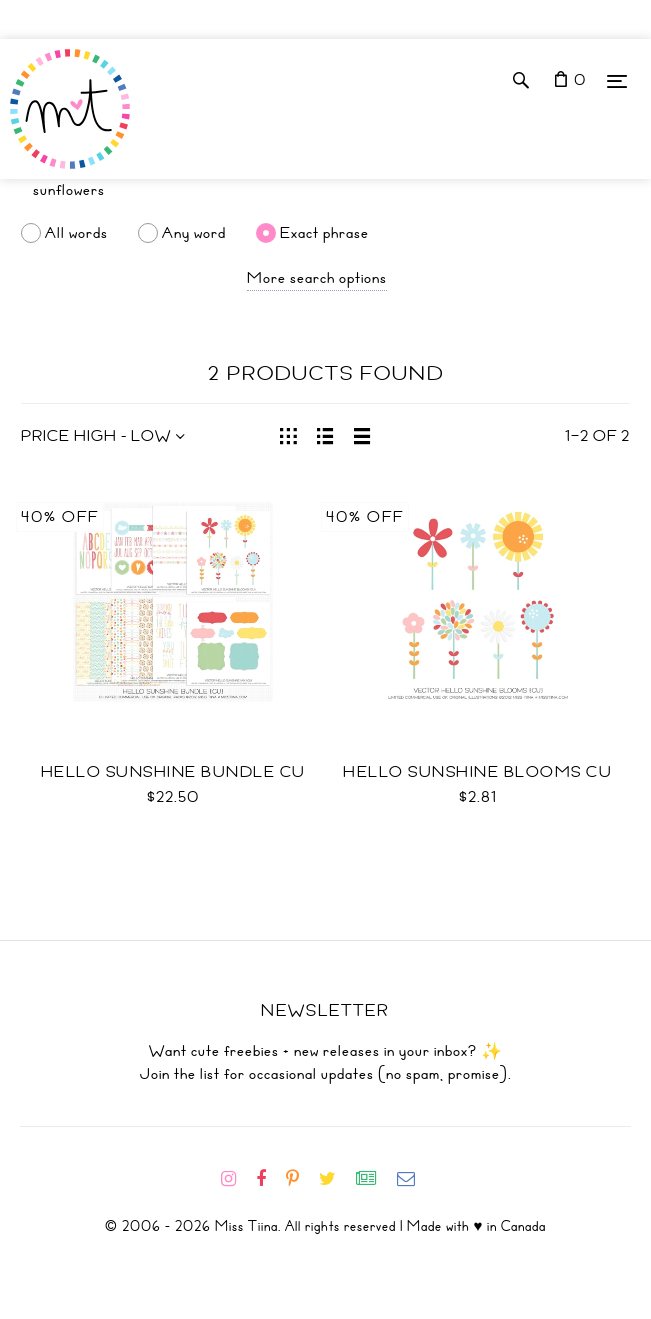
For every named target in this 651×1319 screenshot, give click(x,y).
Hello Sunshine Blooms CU (477, 772)
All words (76, 233)
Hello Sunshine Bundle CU (173, 772)
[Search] (325, 190)
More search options (317, 278)
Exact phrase (324, 233)
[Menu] (617, 80)
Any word (194, 233)
